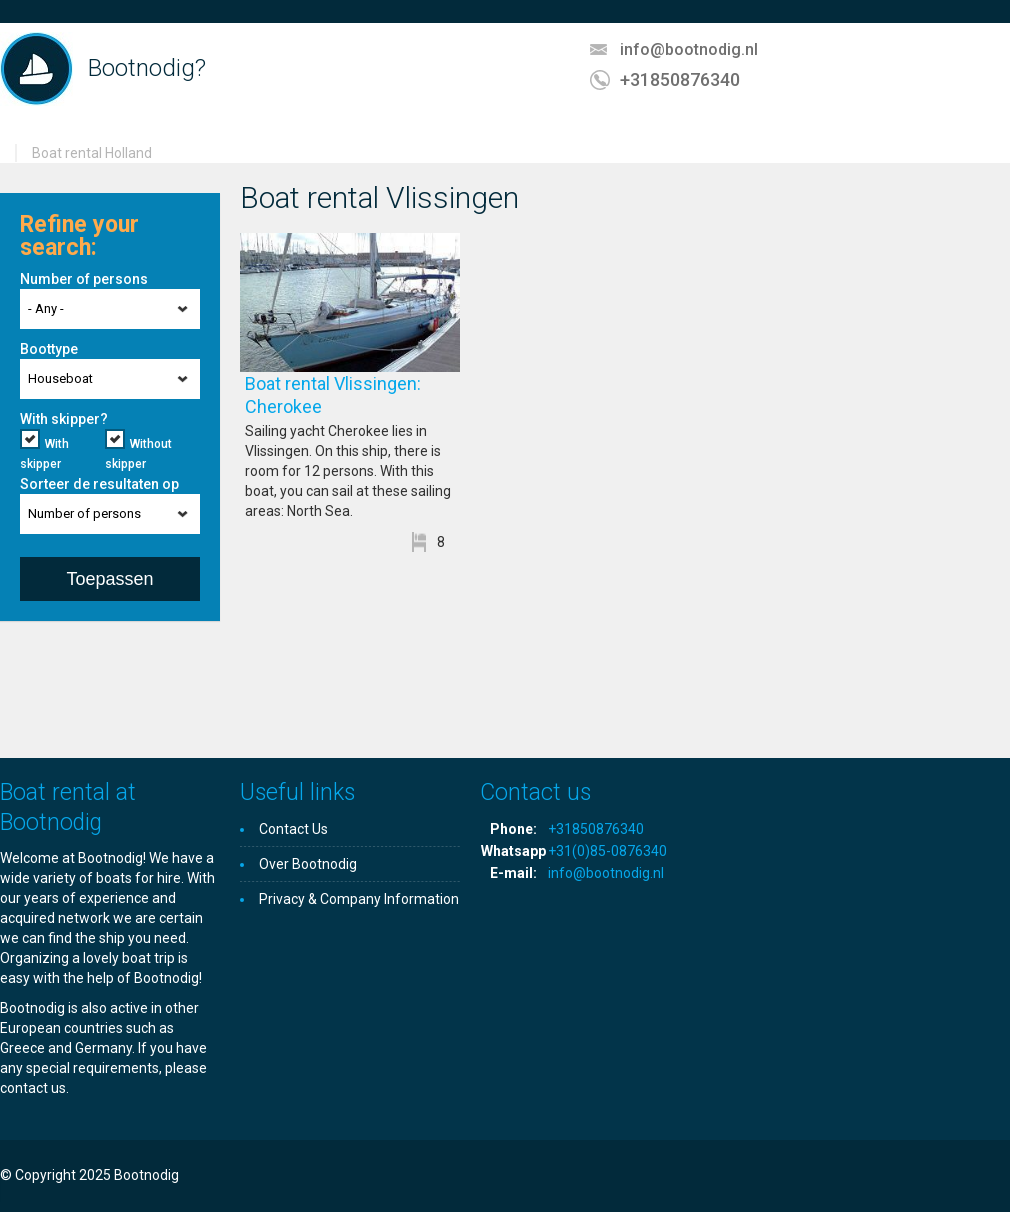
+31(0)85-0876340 (607, 851)
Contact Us (293, 829)
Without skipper (138, 454)
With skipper (44, 454)
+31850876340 (680, 79)
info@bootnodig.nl (689, 49)
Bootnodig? (147, 68)
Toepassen (109, 579)
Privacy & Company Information (359, 899)
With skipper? (64, 419)
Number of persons (84, 279)
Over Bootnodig (308, 864)
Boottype (49, 349)
